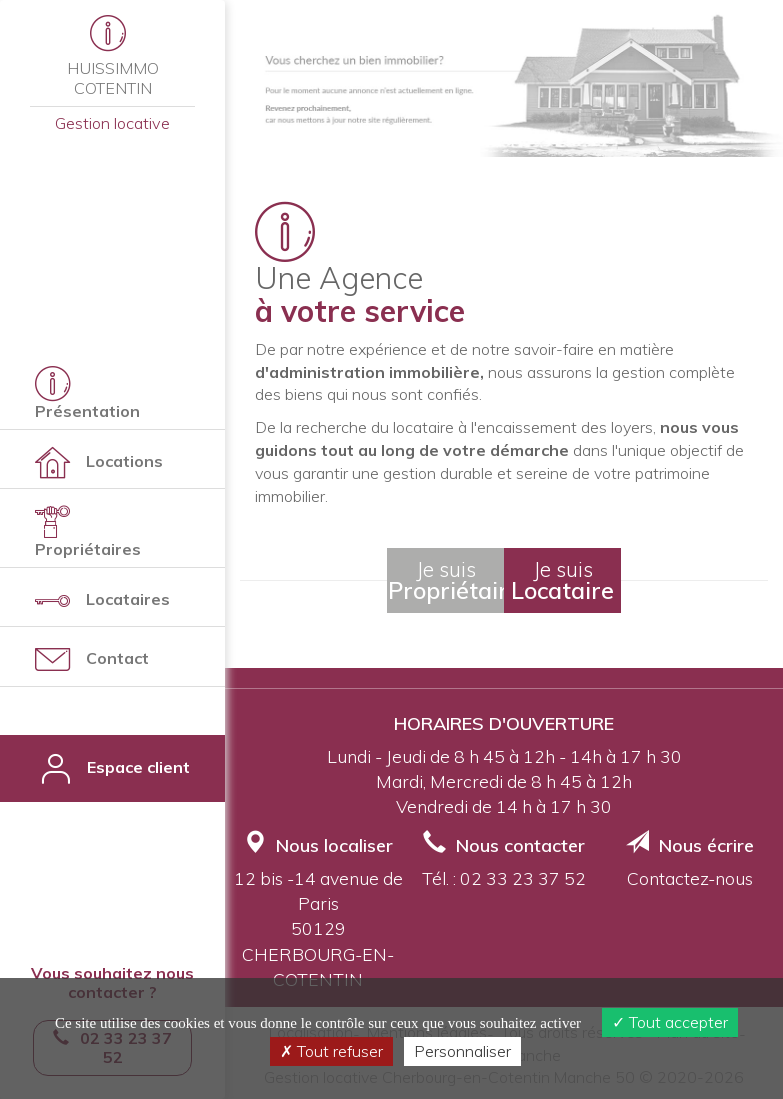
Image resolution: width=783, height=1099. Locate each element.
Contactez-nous (690, 878)
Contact (92, 659)
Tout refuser (331, 1051)
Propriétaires (88, 531)
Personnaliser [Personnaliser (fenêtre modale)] (462, 1051)
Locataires (102, 600)
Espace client (112, 768)
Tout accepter (670, 1022)
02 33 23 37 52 (523, 878)
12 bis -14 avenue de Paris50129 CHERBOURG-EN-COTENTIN (318, 928)
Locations (99, 462)
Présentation (87, 393)
